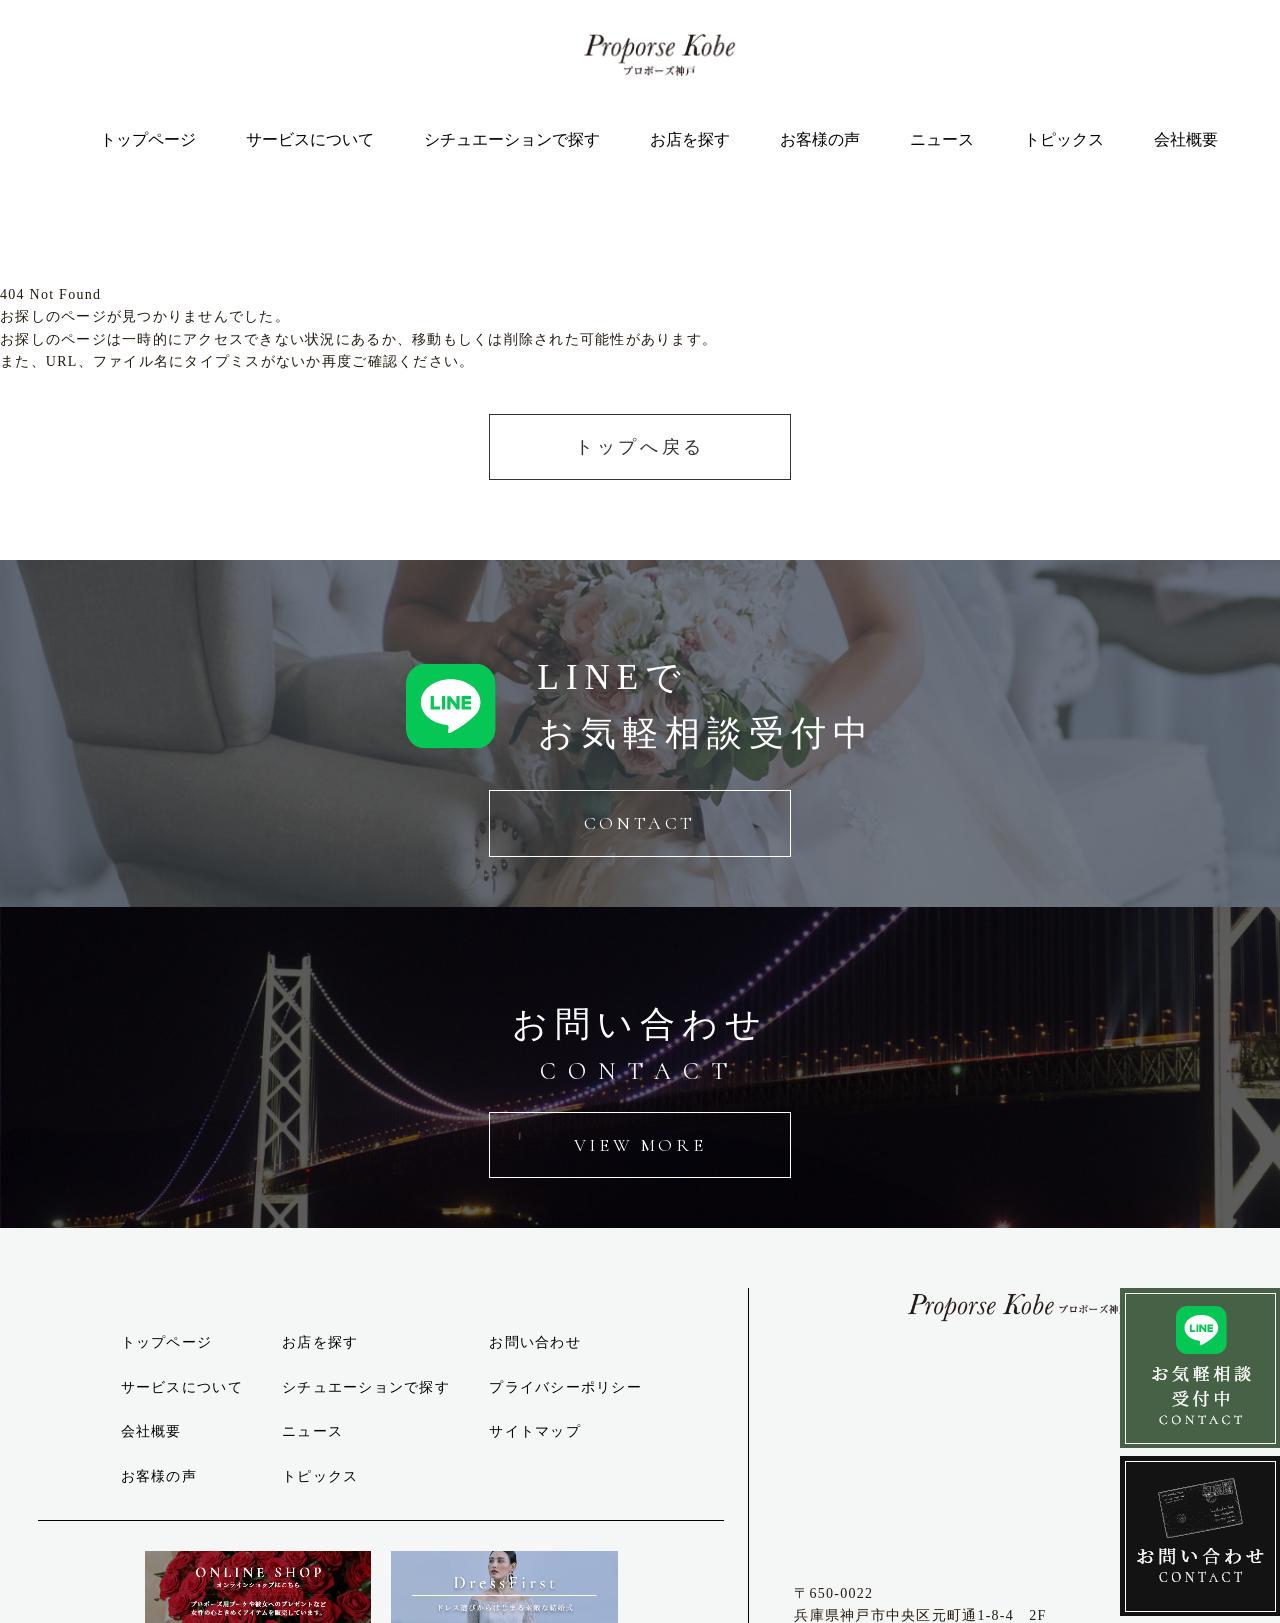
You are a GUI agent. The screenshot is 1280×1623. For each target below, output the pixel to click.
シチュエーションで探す (512, 139)
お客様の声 (820, 139)
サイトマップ (535, 1431)
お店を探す (690, 139)
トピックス (1064, 139)
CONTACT (640, 823)
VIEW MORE (640, 1145)
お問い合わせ (535, 1342)
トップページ (148, 139)
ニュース (942, 139)
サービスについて (310, 139)
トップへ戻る (640, 447)
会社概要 (1186, 139)
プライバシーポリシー (565, 1387)
